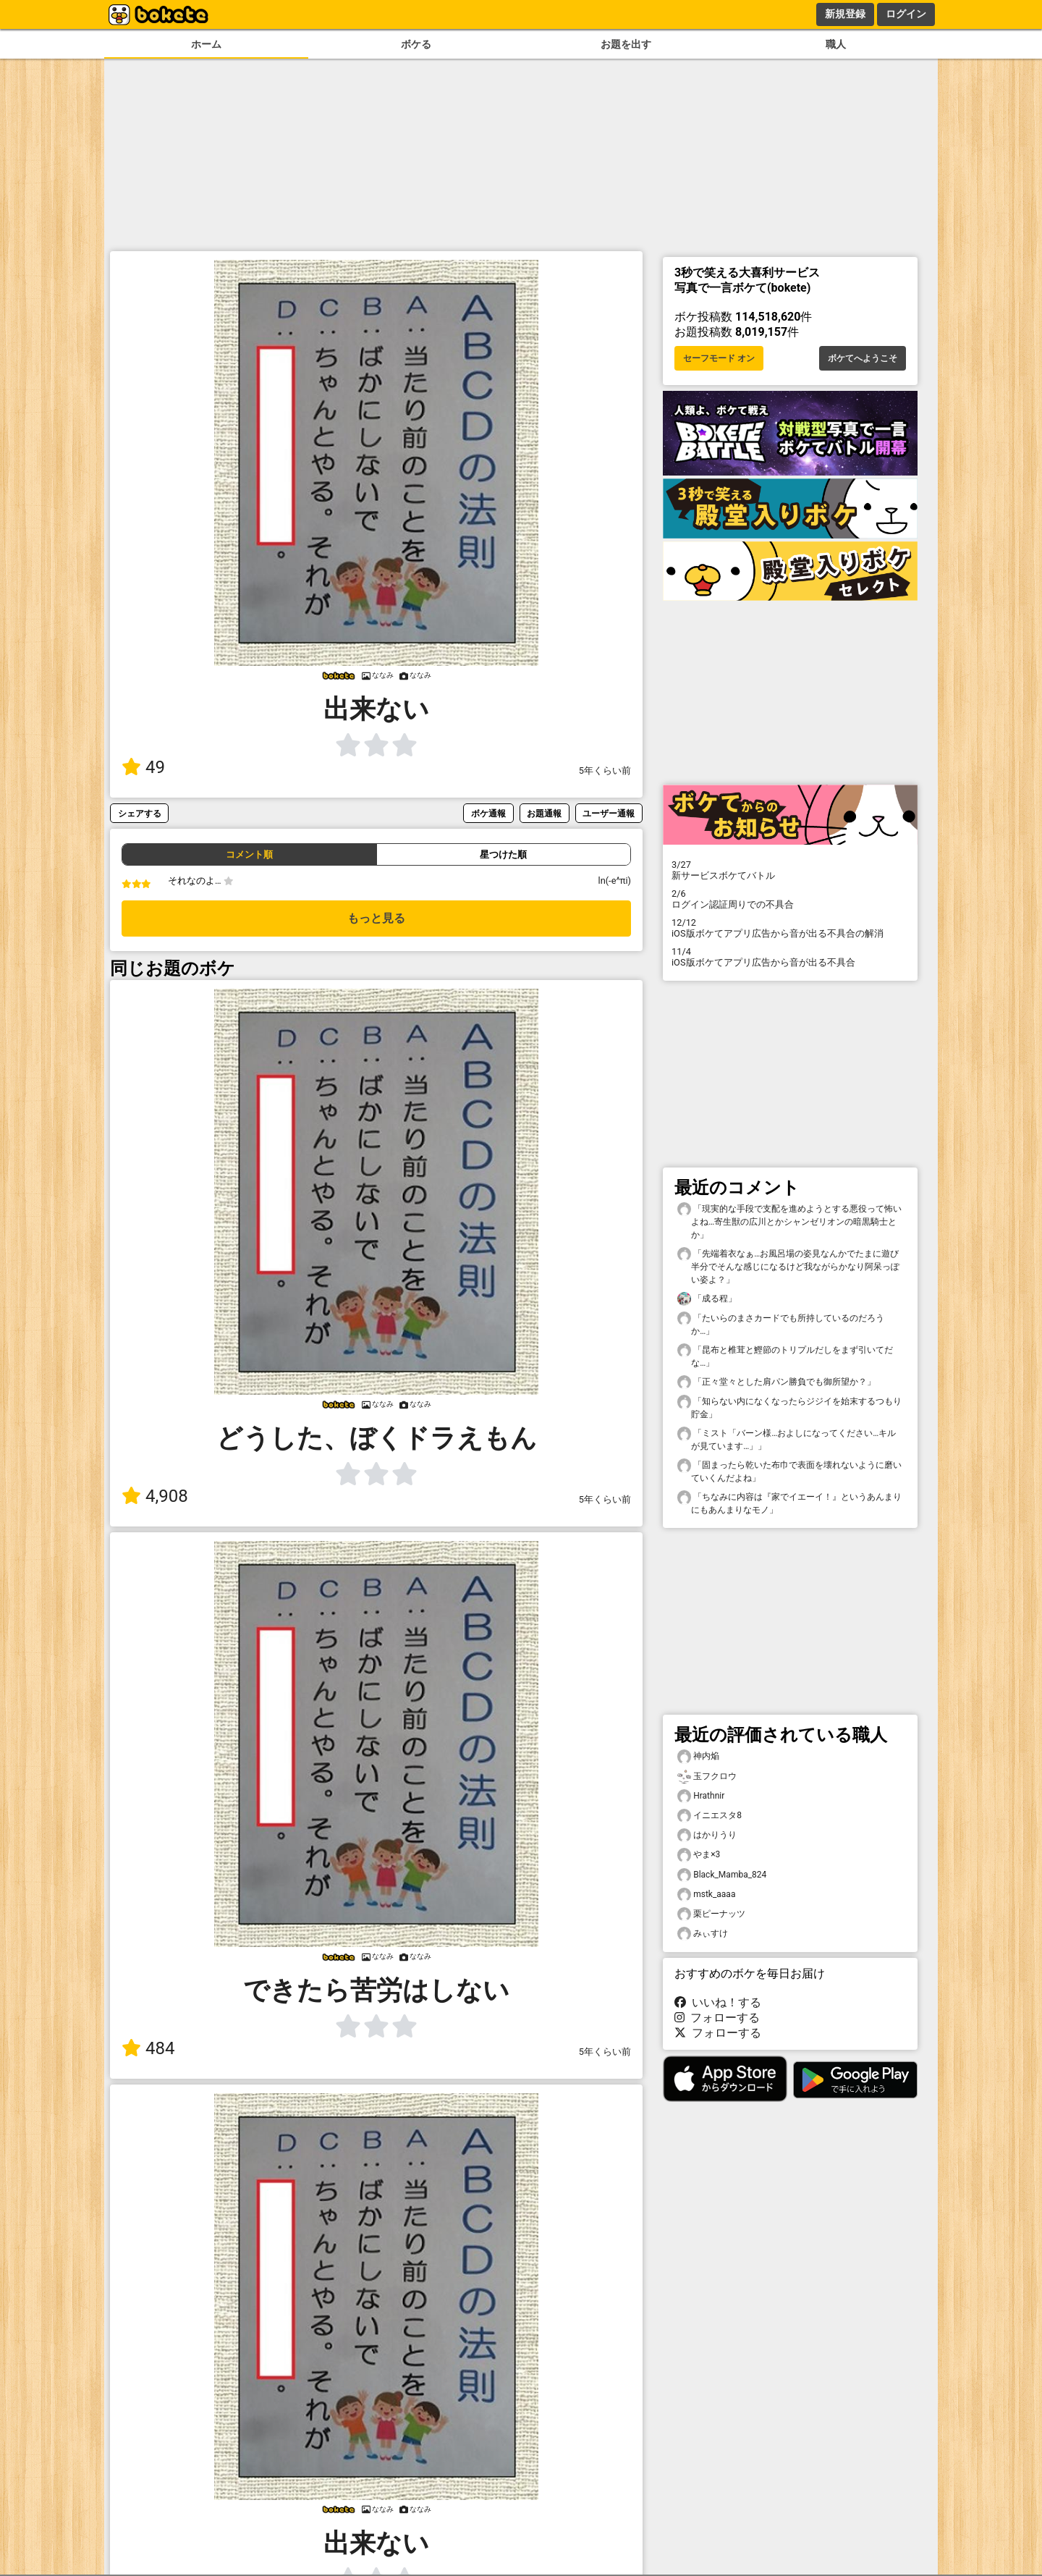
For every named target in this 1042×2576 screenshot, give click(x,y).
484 (148, 2048)
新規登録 (845, 14)
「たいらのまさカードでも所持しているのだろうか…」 (780, 1324)
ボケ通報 (488, 813)
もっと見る (376, 918)
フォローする (717, 2017)
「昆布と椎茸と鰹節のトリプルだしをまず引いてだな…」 (785, 1355)
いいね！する (717, 2002)
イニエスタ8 (709, 1816)
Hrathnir (700, 1796)
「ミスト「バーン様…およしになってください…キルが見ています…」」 (786, 1439)
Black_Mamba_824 (721, 1875)
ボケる (416, 44)
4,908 (155, 1496)
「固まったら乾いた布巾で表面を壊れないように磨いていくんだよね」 (789, 1470)
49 (143, 767)
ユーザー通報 (609, 813)
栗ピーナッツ (711, 1914)
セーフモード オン (719, 358)
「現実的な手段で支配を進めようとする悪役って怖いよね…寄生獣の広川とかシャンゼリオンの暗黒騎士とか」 (789, 1221)
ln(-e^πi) (614, 880)
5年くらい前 (605, 770)
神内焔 (698, 1756)
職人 (836, 44)
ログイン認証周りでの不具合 (790, 899)
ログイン (906, 14)
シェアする (139, 813)
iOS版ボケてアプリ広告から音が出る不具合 (790, 957)
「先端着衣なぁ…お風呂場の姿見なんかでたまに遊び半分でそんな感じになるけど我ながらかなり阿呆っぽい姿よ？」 (788, 1266)
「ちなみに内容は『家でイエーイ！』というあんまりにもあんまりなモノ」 (789, 1502)
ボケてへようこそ (862, 358)
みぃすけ (702, 1934)
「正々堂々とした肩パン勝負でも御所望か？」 (776, 1382)
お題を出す (626, 44)
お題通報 (544, 813)
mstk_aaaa (706, 1894)
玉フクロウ (707, 1776)
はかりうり (707, 1835)
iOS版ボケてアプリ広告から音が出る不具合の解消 (790, 928)
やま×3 (698, 1855)
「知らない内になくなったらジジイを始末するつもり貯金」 (789, 1407)
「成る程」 (707, 1299)
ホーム (206, 44)
